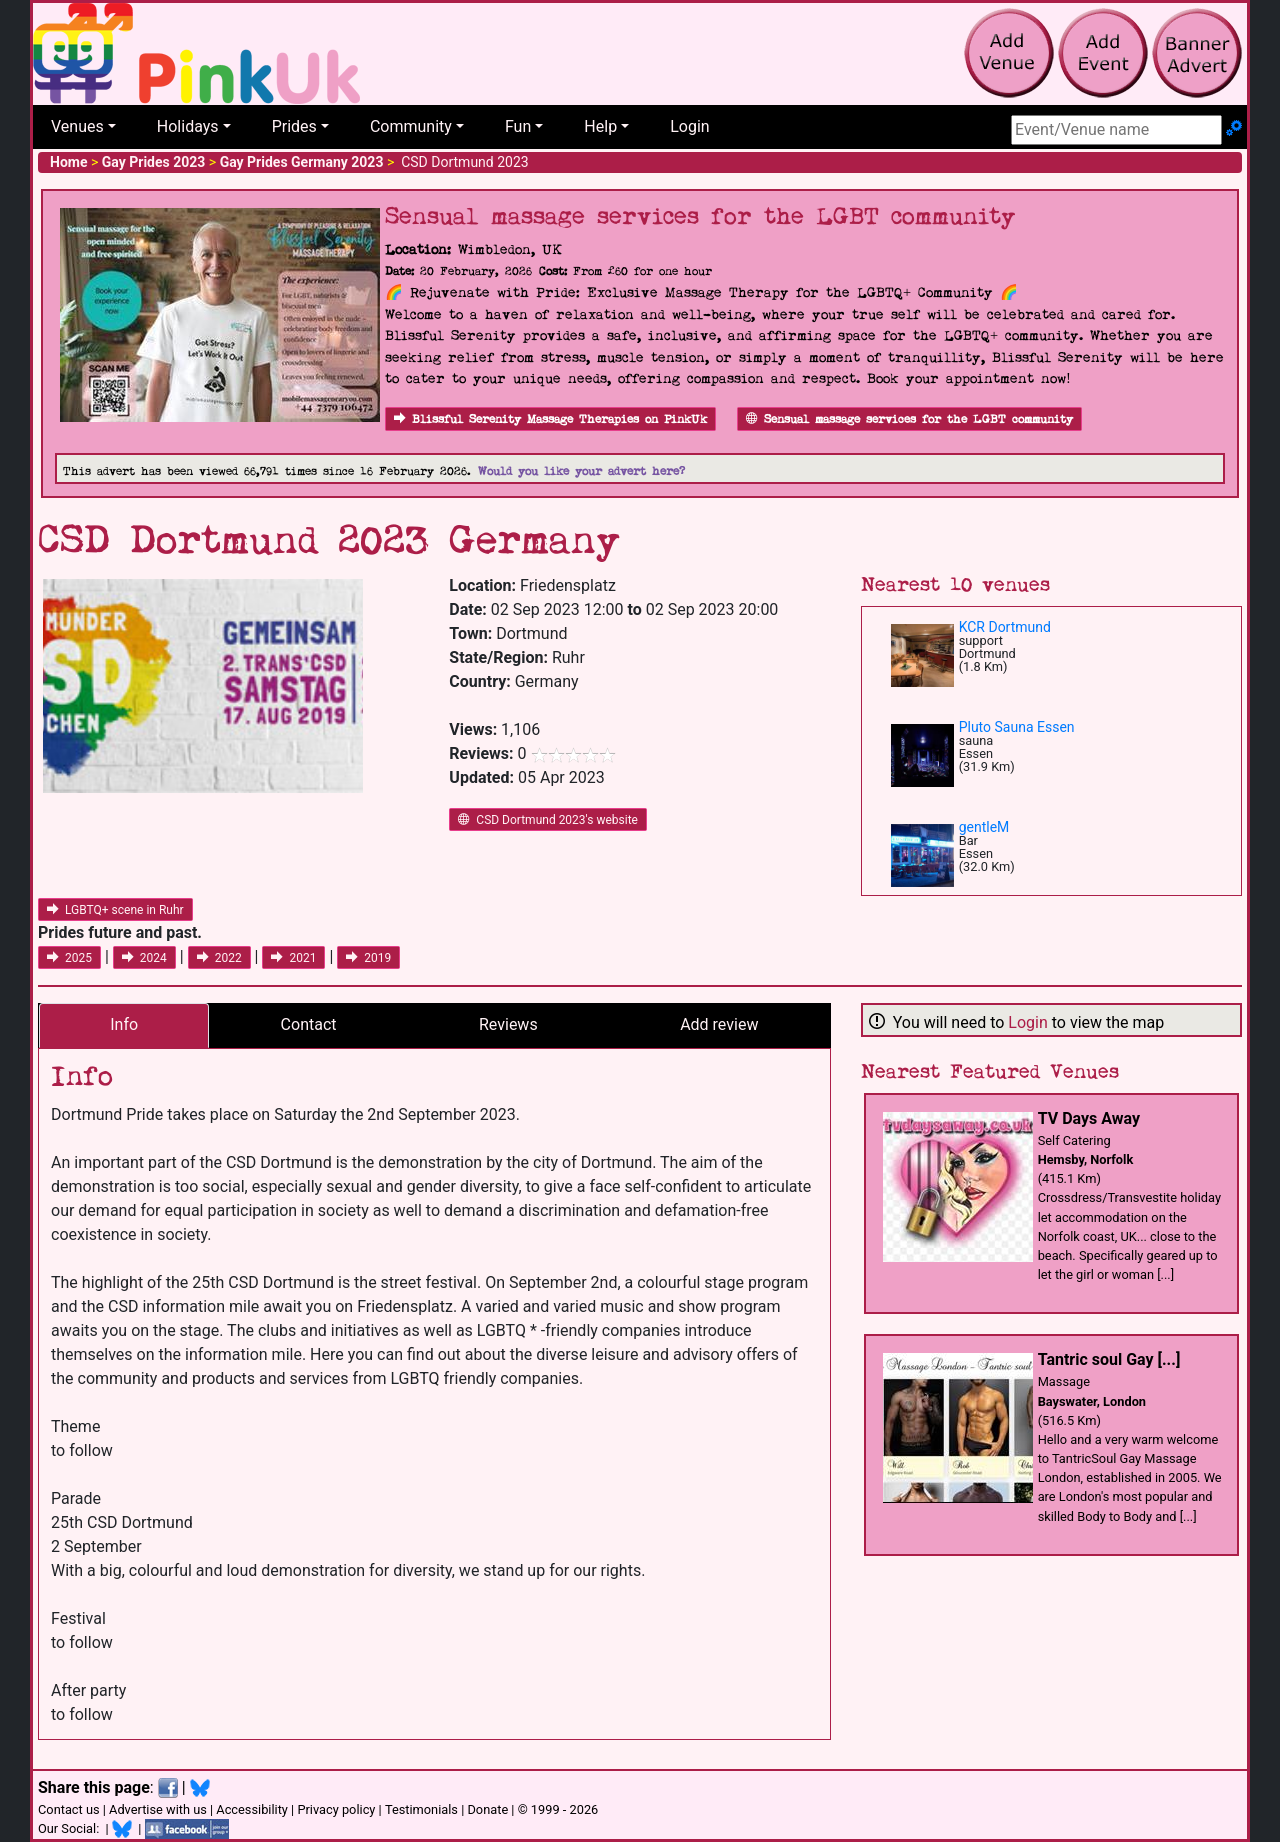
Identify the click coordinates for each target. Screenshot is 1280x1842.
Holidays (188, 126)
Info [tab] (124, 1024)
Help (600, 126)
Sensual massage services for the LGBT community (909, 419)
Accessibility (252, 1809)
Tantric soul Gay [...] (1109, 1359)
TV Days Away (1089, 1118)
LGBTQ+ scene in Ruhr (115, 910)
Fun (518, 126)
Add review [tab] (719, 1024)
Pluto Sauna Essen (1017, 727)
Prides (294, 126)
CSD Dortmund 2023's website (548, 820)
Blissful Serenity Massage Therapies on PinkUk (550, 419)
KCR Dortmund (1005, 627)
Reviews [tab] (508, 1024)
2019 (368, 958)
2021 (293, 958)
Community (411, 126)
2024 (144, 958)
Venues (77, 126)
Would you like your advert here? (581, 471)
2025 (69, 958)
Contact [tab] (309, 1024)
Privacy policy (336, 1809)
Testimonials (421, 1809)
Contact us (69, 1809)
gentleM (984, 827)
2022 (219, 958)
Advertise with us (158, 1809)
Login (689, 126)
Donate (487, 1809)
